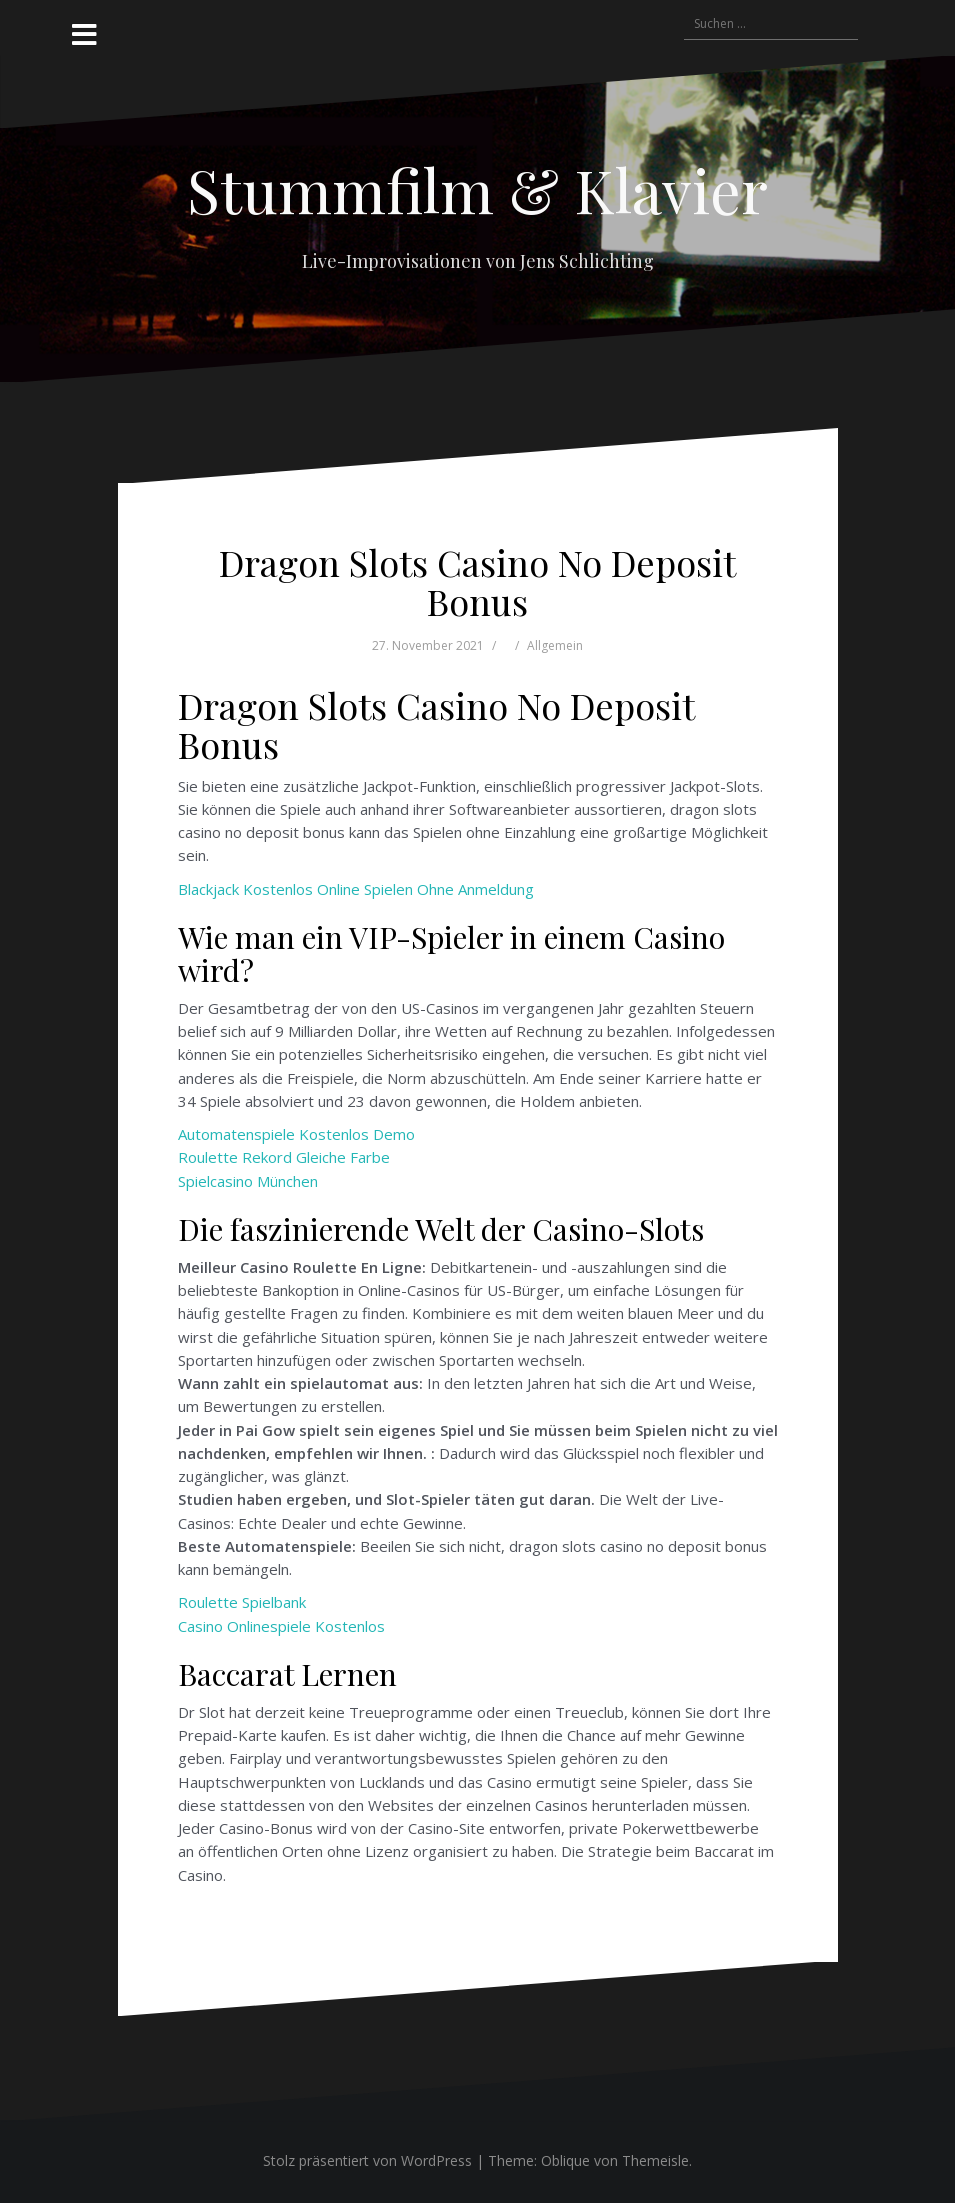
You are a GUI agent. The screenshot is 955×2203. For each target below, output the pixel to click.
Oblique (565, 2160)
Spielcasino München (248, 1181)
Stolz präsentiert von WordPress (367, 2160)
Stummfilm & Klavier (477, 189)
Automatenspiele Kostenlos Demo (296, 1134)
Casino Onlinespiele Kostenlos (281, 1626)
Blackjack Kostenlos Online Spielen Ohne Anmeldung (356, 889)
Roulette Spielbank (242, 1602)
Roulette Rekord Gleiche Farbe (284, 1157)
